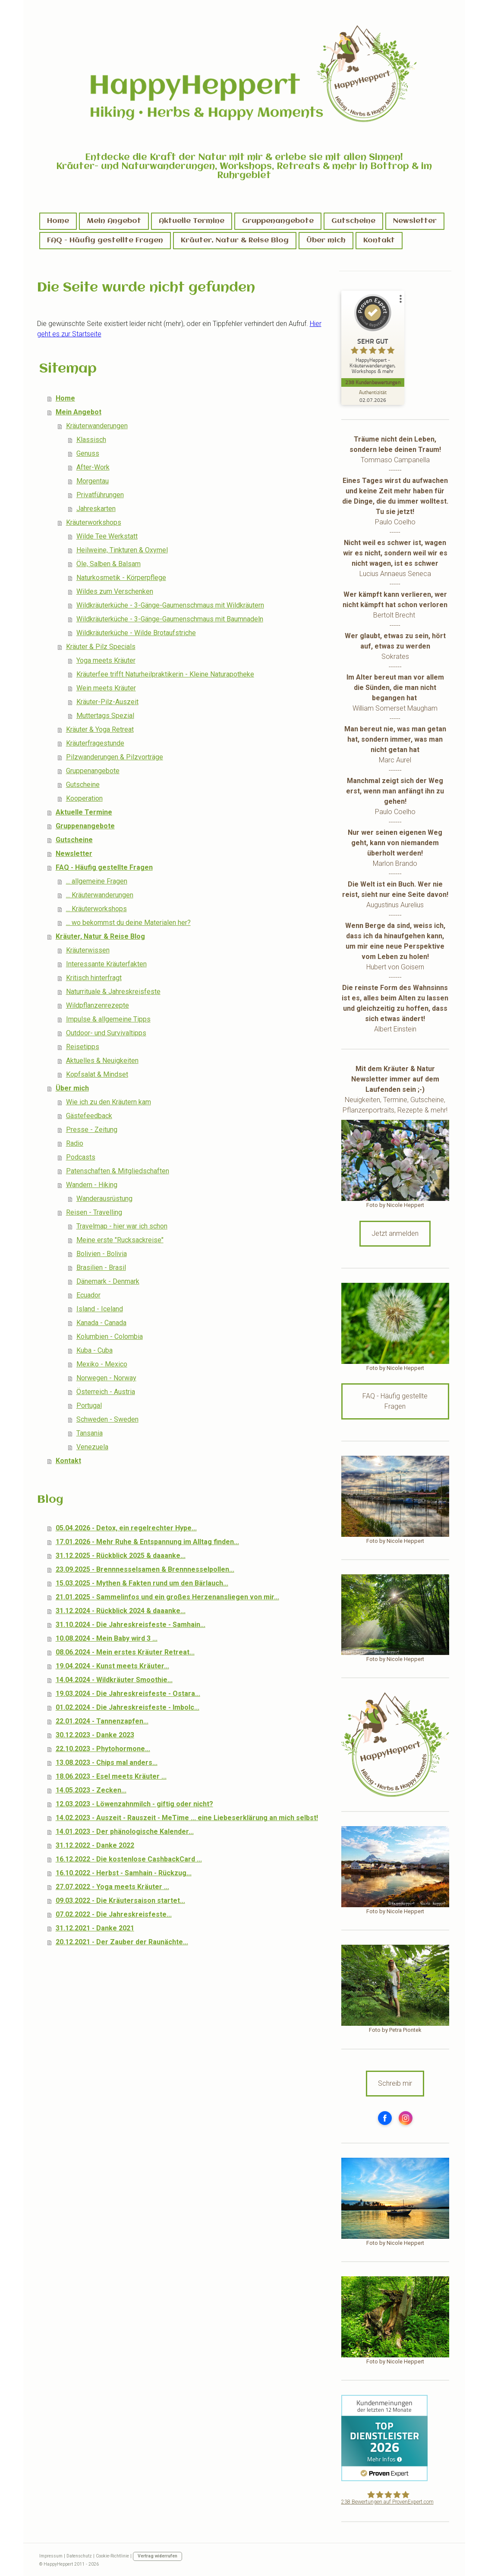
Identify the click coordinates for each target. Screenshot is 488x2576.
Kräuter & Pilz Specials (100, 646)
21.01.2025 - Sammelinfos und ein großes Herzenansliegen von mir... (167, 1597)
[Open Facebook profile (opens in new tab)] (385, 2118)
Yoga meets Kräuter (105, 660)
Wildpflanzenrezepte (97, 1005)
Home (58, 221)
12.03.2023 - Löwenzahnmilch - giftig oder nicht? (134, 1804)
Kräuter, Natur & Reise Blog (235, 240)
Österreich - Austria (105, 1392)
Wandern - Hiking (91, 1185)
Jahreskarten (96, 509)
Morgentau (92, 481)
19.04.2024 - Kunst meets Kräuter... (112, 1666)
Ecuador (88, 1295)
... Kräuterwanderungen (99, 895)
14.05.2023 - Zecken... (91, 1790)
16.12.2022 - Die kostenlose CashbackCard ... (129, 1859)
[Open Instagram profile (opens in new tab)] (405, 2118)
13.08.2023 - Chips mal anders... (106, 1762)
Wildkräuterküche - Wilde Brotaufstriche (136, 633)
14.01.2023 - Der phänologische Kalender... (125, 1831)
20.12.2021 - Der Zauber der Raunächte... (122, 1942)
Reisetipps (82, 1047)
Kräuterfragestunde (95, 743)
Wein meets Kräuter (106, 688)
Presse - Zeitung (91, 1129)
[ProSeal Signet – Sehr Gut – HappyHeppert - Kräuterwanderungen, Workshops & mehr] (373, 336)
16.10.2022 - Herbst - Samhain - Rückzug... (124, 1873)
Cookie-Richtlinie (112, 2556)
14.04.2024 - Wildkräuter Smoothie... (114, 1680)
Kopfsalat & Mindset (97, 1074)
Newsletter (415, 221)
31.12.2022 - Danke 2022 (95, 1845)
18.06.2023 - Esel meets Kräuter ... (111, 1776)
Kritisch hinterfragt (94, 978)
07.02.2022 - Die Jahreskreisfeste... (114, 1914)
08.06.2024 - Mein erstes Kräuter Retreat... (125, 1652)
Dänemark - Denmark (107, 1281)
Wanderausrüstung (104, 1198)
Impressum (51, 2556)
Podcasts (80, 1157)
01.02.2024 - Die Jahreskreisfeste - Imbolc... (127, 1707)
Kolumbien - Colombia (109, 1336)
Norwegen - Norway (106, 1378)
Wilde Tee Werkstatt (107, 536)
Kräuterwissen (88, 950)
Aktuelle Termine (191, 221)
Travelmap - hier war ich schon (121, 1226)
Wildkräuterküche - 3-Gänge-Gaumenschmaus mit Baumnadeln (169, 619)
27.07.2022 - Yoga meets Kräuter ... (112, 1887)
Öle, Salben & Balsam (108, 564)
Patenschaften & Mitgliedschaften (117, 1171)
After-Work (93, 467)
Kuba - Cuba (94, 1350)
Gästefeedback (89, 1116)
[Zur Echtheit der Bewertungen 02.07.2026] (373, 396)
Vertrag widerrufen (157, 2556)
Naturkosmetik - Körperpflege (121, 577)
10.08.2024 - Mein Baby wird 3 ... (106, 1638)
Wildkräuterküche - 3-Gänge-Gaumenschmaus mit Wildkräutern (170, 605)
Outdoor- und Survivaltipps (106, 1033)
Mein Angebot (114, 221)
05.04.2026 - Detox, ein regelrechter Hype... (126, 1528)
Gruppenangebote (278, 221)
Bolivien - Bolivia (101, 1254)
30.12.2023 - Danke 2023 (95, 1735)
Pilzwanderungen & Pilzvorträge (114, 757)
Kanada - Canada (101, 1323)
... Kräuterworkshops (96, 909)
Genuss (87, 453)
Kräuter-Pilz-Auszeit (107, 702)
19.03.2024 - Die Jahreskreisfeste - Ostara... (128, 1693)
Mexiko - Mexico (101, 1364)
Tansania (89, 1433)
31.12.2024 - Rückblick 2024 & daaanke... (121, 1611)
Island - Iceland (99, 1309)
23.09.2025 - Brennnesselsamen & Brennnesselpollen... (145, 1569)
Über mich (326, 240)
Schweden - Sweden (107, 1419)
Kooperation (84, 798)
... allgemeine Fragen (96, 881)
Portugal (89, 1405)
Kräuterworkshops (93, 522)
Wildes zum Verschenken (114, 591)
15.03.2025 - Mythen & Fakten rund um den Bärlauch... (142, 1583)
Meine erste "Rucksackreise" (120, 1240)
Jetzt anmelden (395, 1233)
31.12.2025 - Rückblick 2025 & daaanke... (121, 1555)
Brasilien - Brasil (101, 1267)
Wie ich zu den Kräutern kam (108, 1102)
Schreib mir (395, 2083)
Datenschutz (79, 2556)
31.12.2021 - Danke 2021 (95, 1928)
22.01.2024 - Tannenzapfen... (102, 1721)
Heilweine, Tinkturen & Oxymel (122, 550)
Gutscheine (353, 221)
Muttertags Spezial (105, 715)
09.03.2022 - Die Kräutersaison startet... (120, 1900)
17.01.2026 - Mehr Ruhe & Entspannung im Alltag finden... (147, 1542)
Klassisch (91, 440)
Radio (74, 1143)
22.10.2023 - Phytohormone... (103, 1749)
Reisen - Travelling (94, 1212)
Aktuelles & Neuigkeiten (102, 1060)
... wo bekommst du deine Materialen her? (128, 922)
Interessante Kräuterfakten (106, 964)
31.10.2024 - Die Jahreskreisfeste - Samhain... (130, 1624)
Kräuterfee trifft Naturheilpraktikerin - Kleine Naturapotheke (165, 674)
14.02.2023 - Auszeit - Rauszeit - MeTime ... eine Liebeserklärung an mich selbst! (187, 1818)
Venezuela (92, 1447)
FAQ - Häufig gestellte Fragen (105, 240)
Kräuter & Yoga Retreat (100, 729)
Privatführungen (100, 495)
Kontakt (379, 240)
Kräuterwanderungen (97, 426)
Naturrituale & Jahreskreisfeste (113, 991)
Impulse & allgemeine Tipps (108, 1019)
